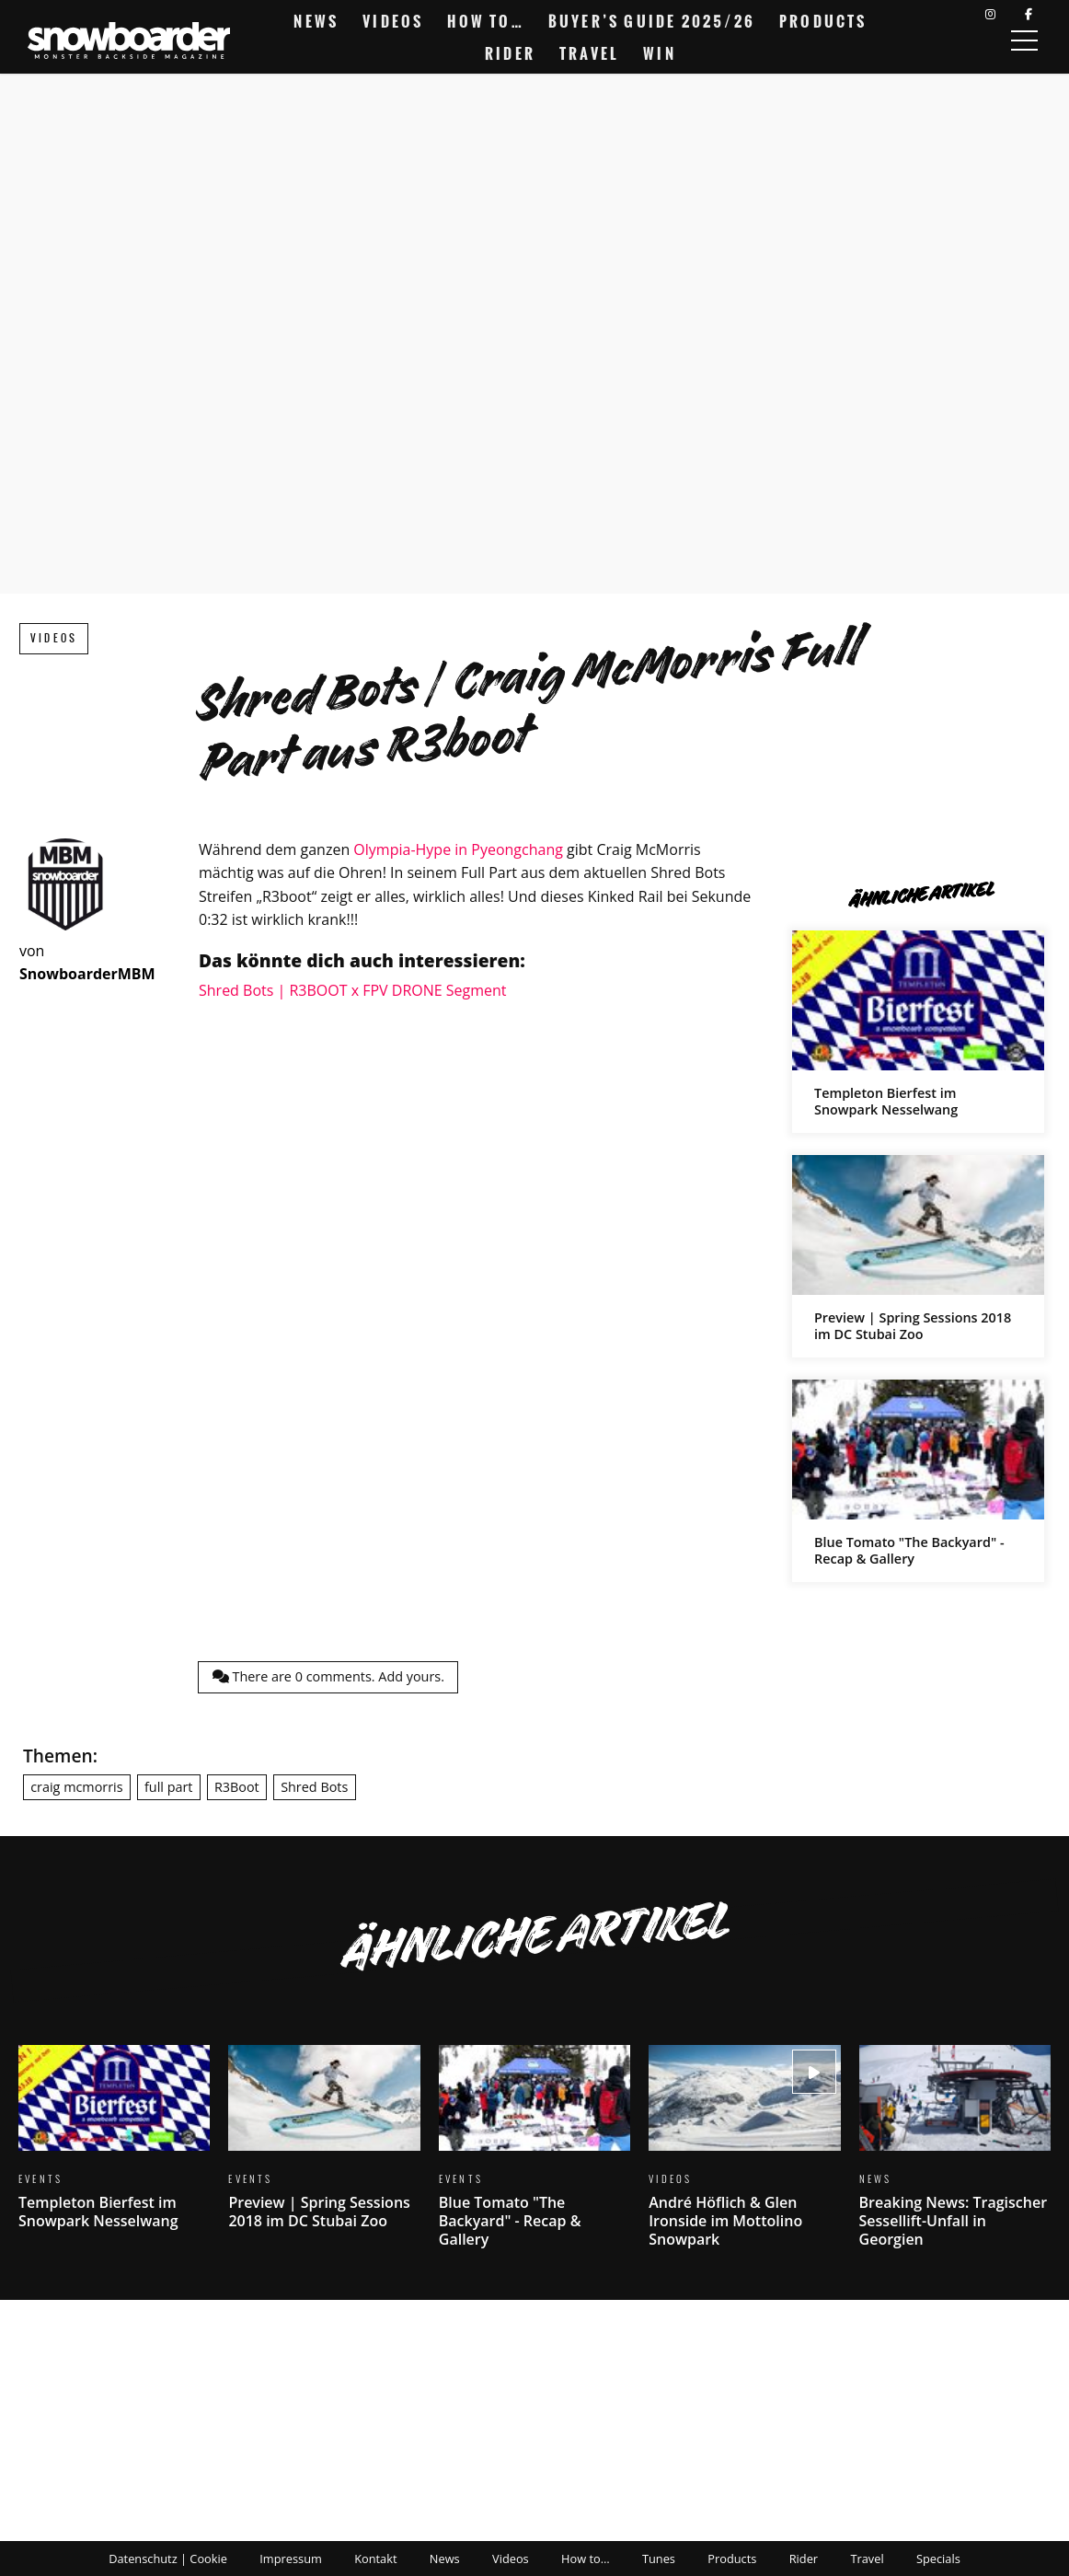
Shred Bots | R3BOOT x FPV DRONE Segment (353, 990)
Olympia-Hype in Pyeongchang (458, 849)
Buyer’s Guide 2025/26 (651, 21)
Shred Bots (314, 1787)
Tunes (658, 2558)
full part (168, 1787)
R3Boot (236, 1787)
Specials (938, 2558)
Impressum (290, 2558)
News (316, 21)
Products (823, 21)
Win (659, 53)
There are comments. (328, 1676)
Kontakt (375, 2558)
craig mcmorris (76, 1787)
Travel (589, 53)
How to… (485, 21)
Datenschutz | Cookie (168, 2558)
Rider (510, 53)
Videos (392, 21)
